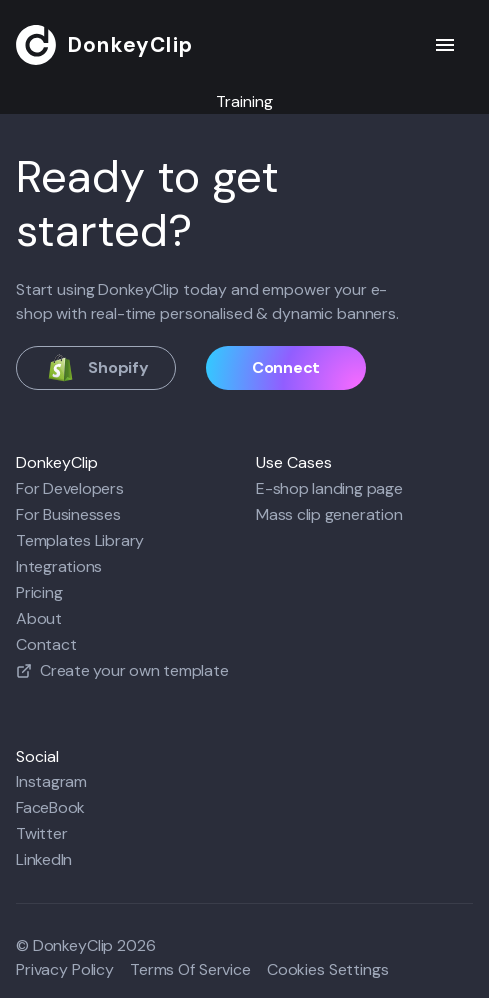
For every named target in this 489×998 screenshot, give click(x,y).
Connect (286, 367)
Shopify (95, 368)
